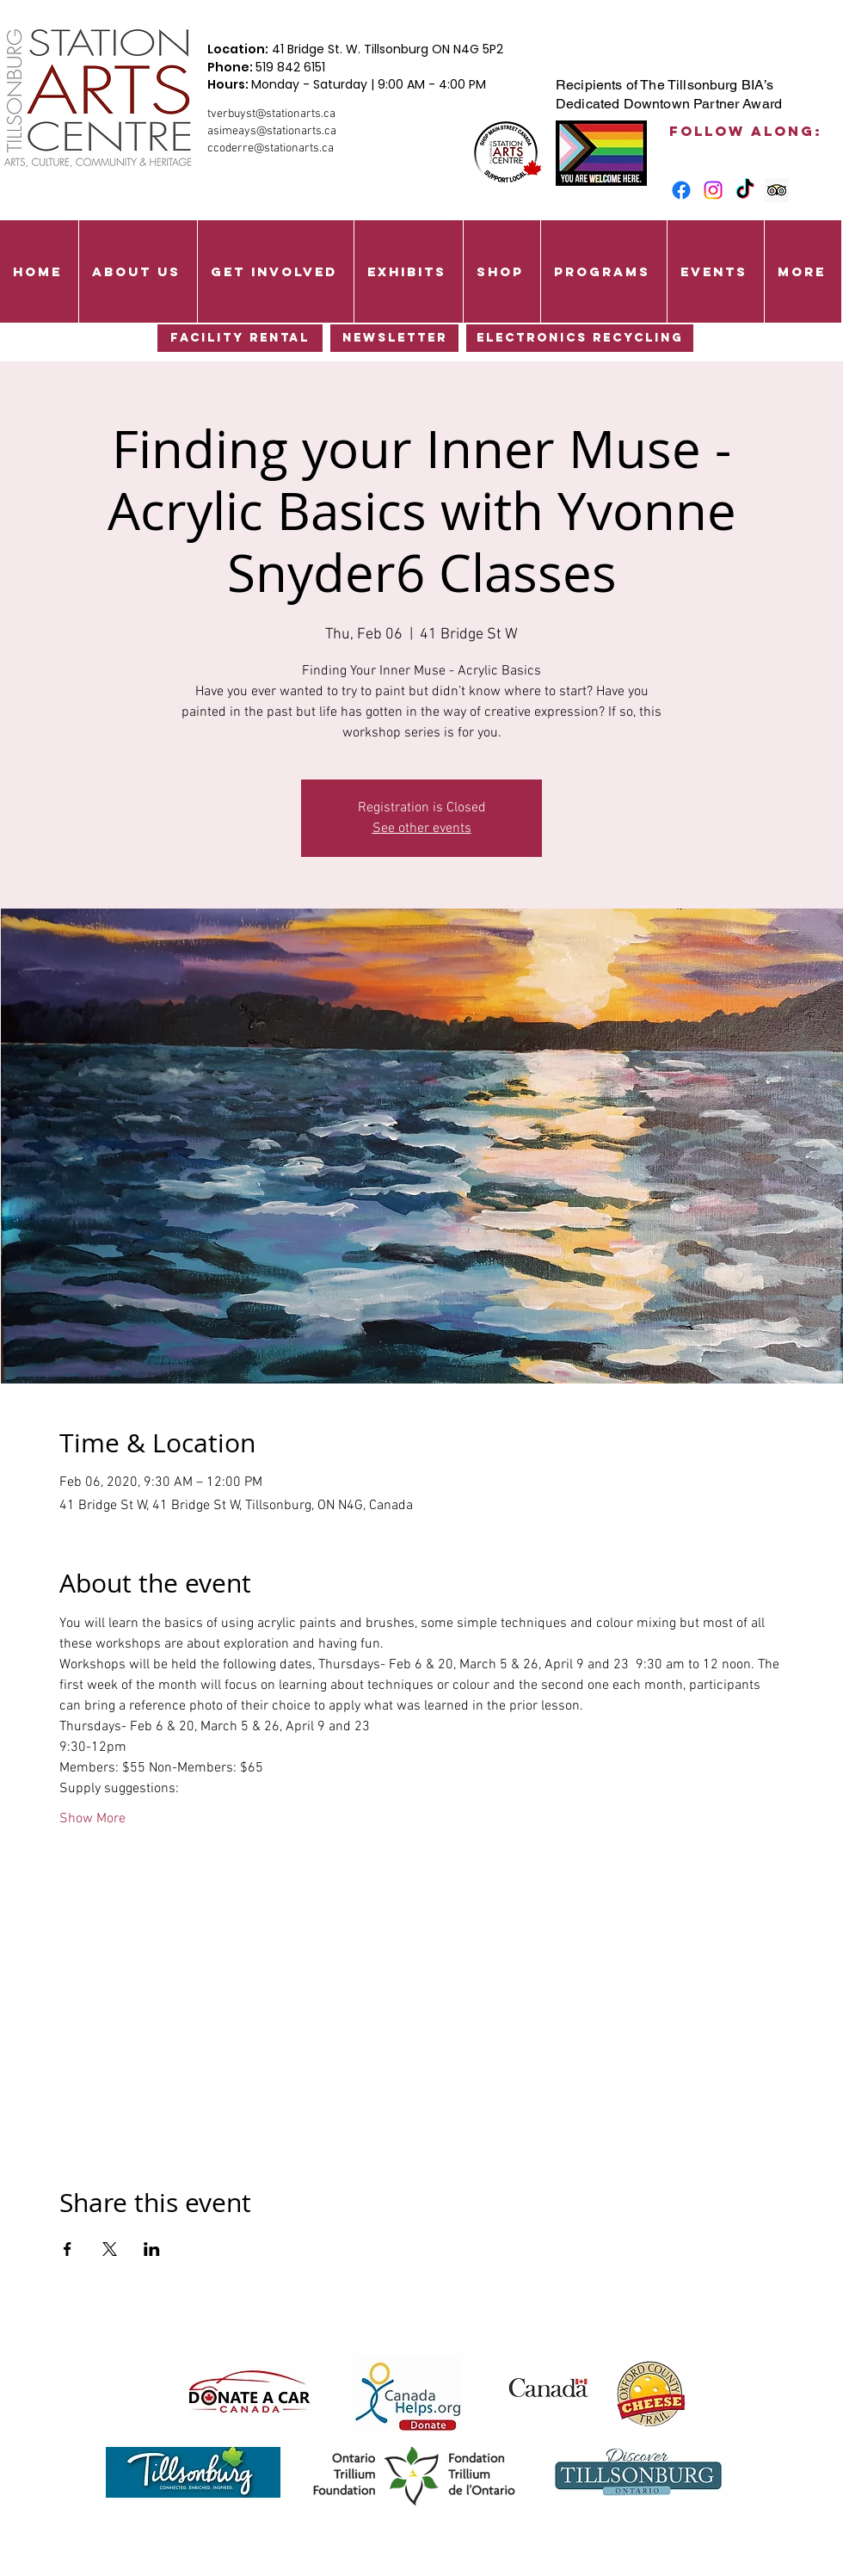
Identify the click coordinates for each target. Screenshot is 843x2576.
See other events (421, 828)
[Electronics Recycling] (579, 338)
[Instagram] (713, 190)
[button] (137, 271)
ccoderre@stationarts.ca (270, 148)
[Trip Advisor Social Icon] (777, 190)
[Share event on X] (110, 2249)
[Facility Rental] (240, 338)
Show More (92, 1818)
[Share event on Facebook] (67, 2249)
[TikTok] (745, 190)
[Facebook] (681, 190)
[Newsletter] (394, 338)
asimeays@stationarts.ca (271, 131)
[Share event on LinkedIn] (152, 2249)
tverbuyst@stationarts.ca (271, 114)
